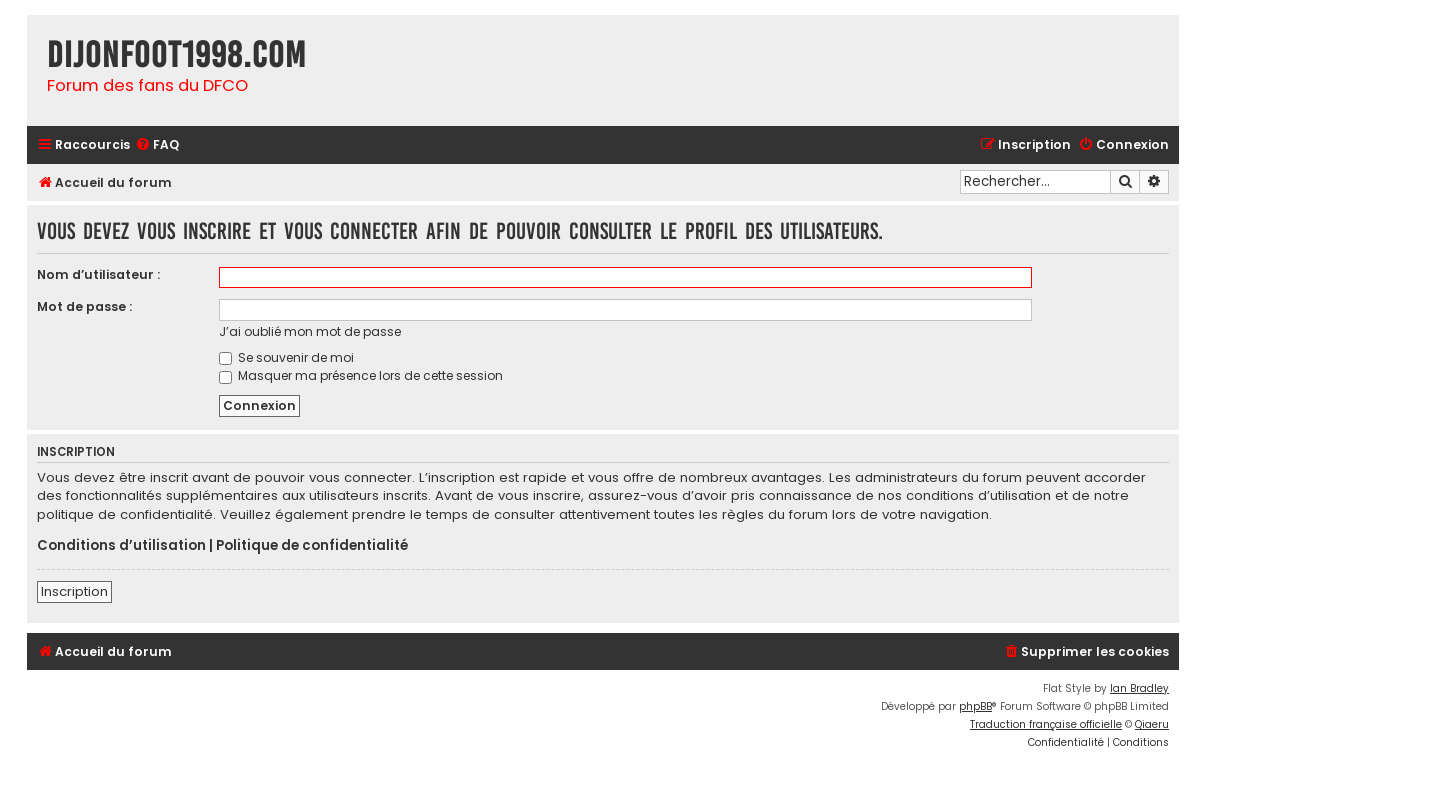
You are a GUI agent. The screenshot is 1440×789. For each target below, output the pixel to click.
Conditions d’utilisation (121, 546)
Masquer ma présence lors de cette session (361, 375)
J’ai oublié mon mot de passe (310, 331)
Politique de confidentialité (312, 546)
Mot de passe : (84, 306)
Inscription (74, 591)
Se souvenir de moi (286, 357)
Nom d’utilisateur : (98, 274)
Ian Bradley (1139, 688)
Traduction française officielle (1046, 724)
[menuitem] (157, 145)
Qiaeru (1152, 724)
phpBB (975, 706)
